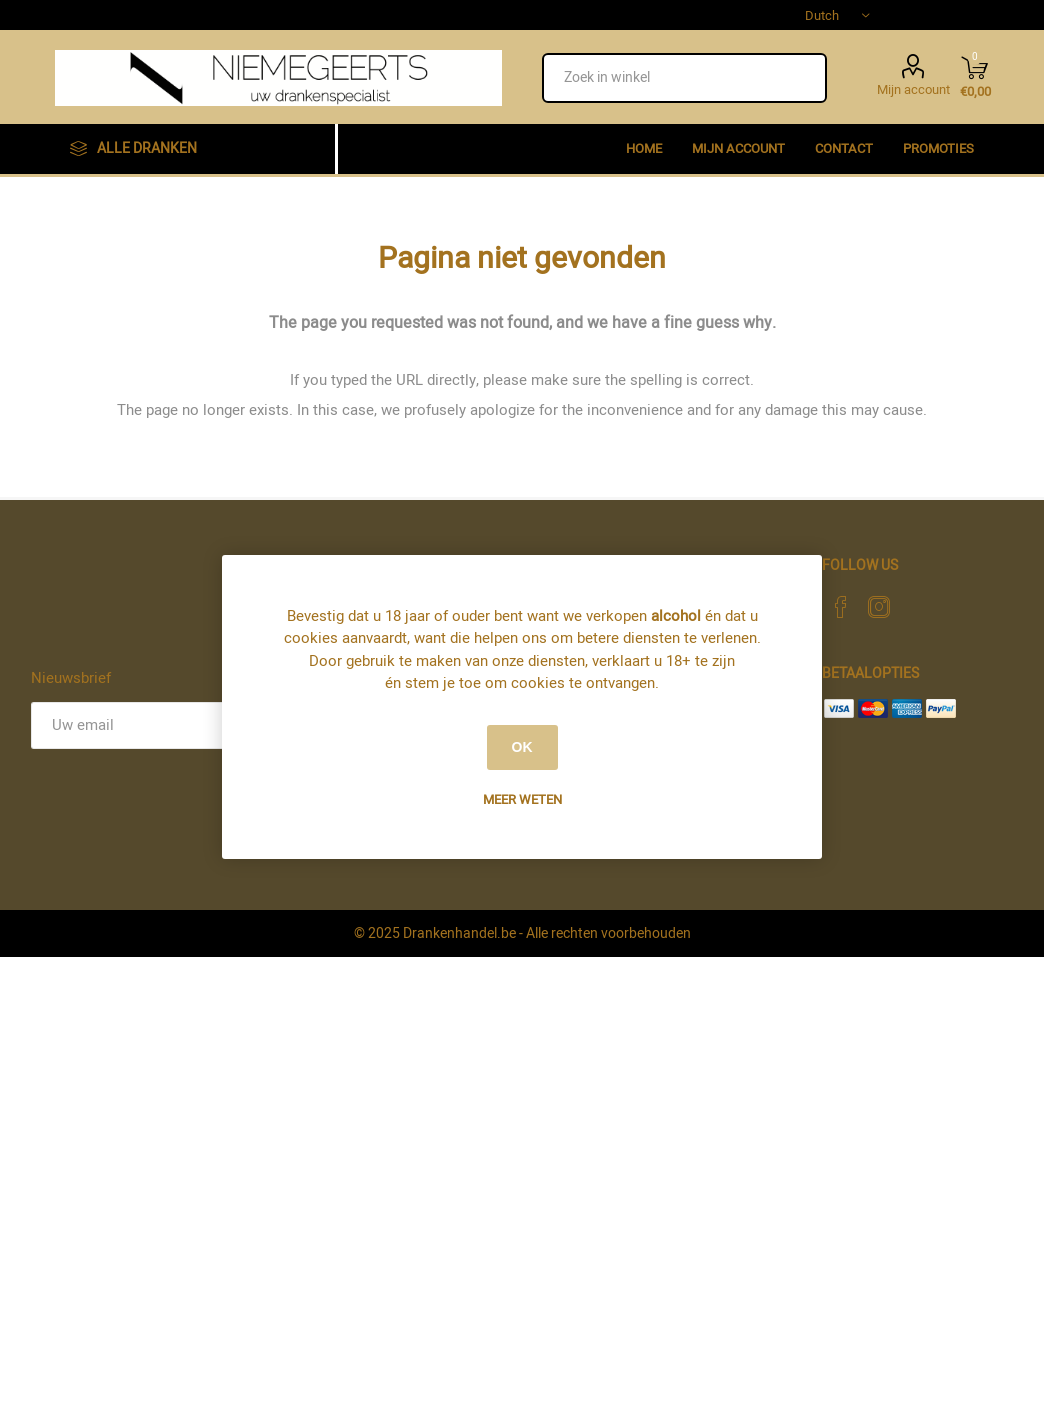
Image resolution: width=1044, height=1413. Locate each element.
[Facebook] (841, 607)
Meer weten (522, 799)
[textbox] (684, 78)
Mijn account (913, 88)
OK (522, 747)
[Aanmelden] (138, 725)
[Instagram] (879, 607)
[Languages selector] (837, 15)
